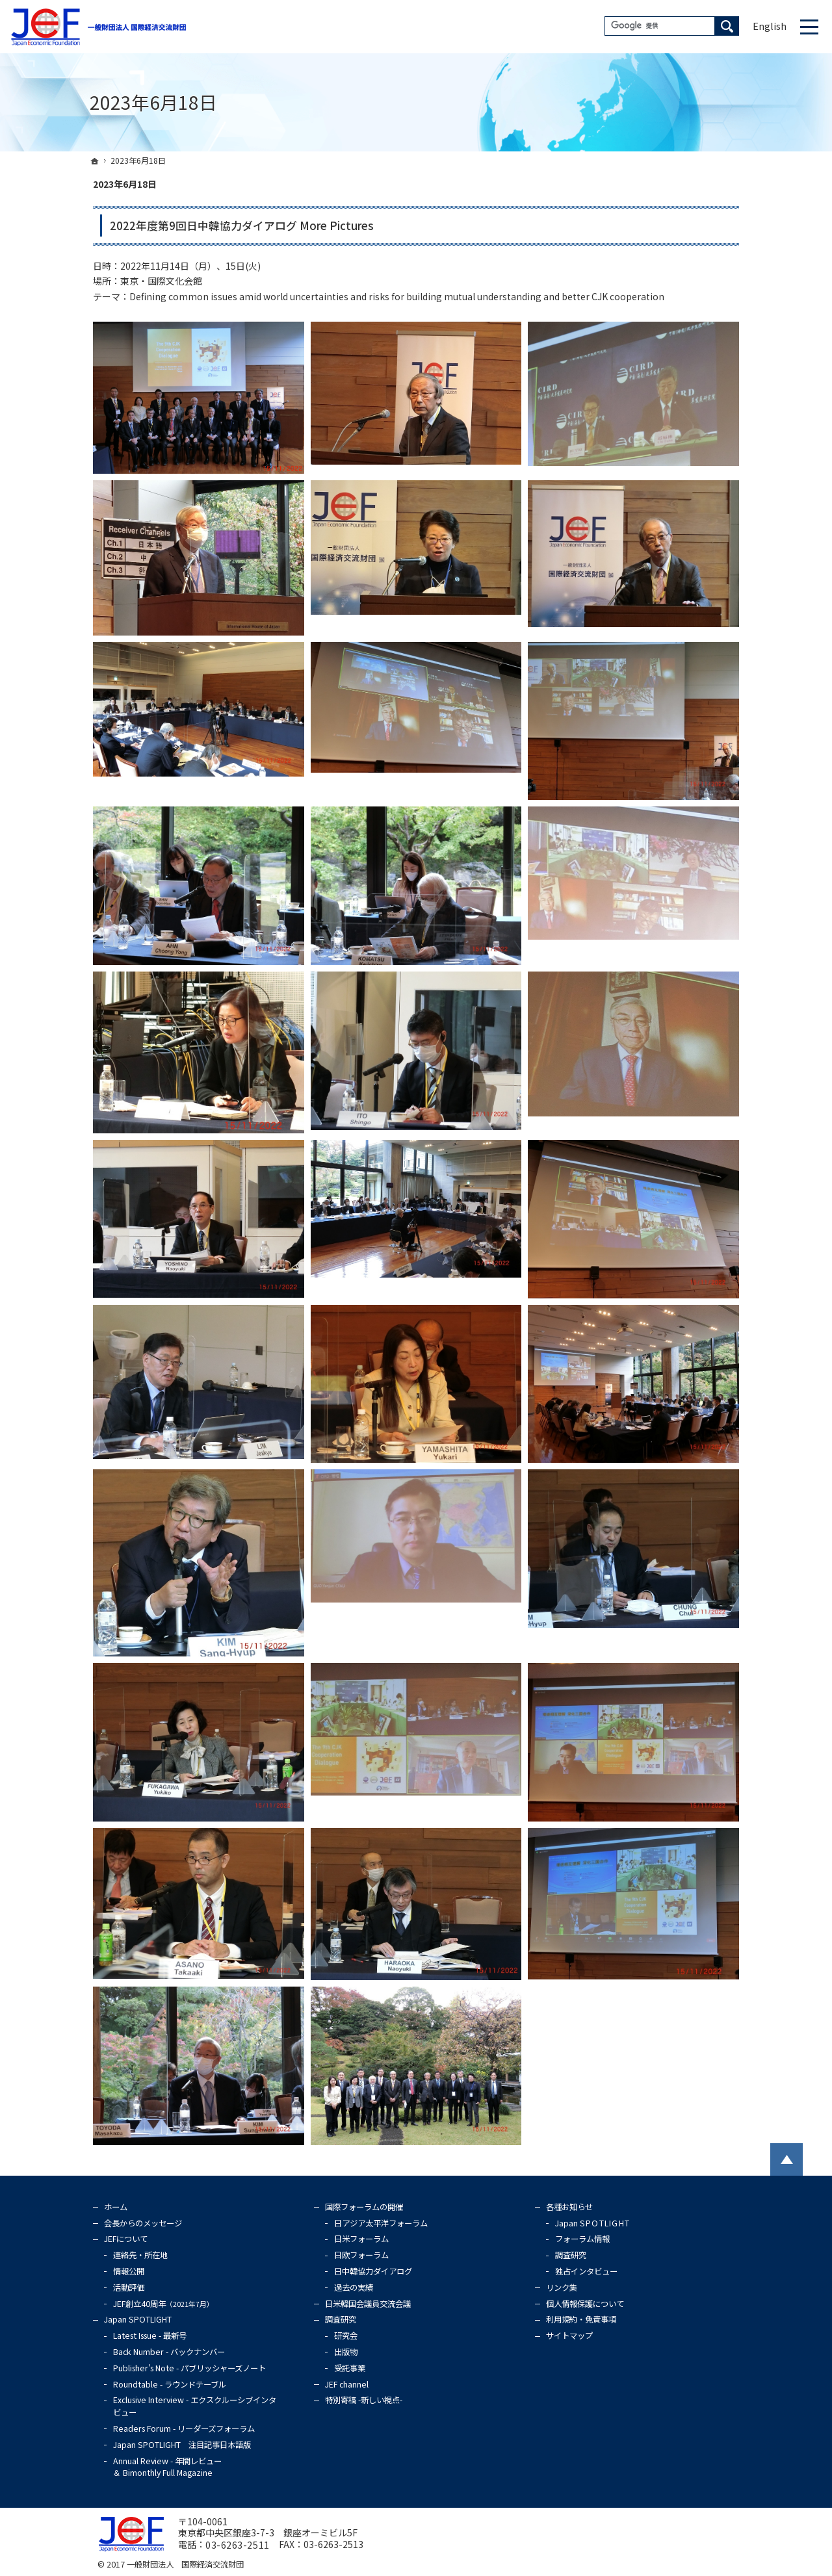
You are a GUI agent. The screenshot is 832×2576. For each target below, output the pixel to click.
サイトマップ (569, 2335)
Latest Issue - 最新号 (150, 2335)
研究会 (346, 2335)
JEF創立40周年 (163, 2304)
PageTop (786, 2159)
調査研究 (340, 2319)
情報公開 (128, 2271)
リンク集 (561, 2287)
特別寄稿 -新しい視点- (363, 2400)
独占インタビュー (586, 2271)
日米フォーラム (361, 2239)
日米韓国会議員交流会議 (368, 2304)
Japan (592, 2223)
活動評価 (128, 2287)
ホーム (115, 2207)
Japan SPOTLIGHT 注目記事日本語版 (182, 2445)
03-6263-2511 (237, 2544)
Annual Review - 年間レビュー (167, 2467)
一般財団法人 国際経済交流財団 (185, 2564)
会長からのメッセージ (143, 2223)
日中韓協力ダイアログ (373, 2271)
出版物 (346, 2352)
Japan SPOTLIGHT (138, 2319)
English (769, 25)
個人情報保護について (585, 2304)
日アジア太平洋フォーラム (381, 2223)
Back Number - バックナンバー (169, 2352)
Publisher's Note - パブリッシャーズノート (189, 2368)
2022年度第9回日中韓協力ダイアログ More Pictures (242, 225)
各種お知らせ (569, 2207)
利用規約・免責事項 (581, 2319)
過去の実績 (353, 2287)
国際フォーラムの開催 (364, 2207)
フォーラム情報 (582, 2239)
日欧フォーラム (361, 2255)
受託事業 (349, 2368)
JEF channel (347, 2384)
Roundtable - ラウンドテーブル (169, 2384)
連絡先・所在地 (140, 2255)
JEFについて (126, 2239)
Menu (809, 26)
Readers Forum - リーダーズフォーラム (184, 2428)
